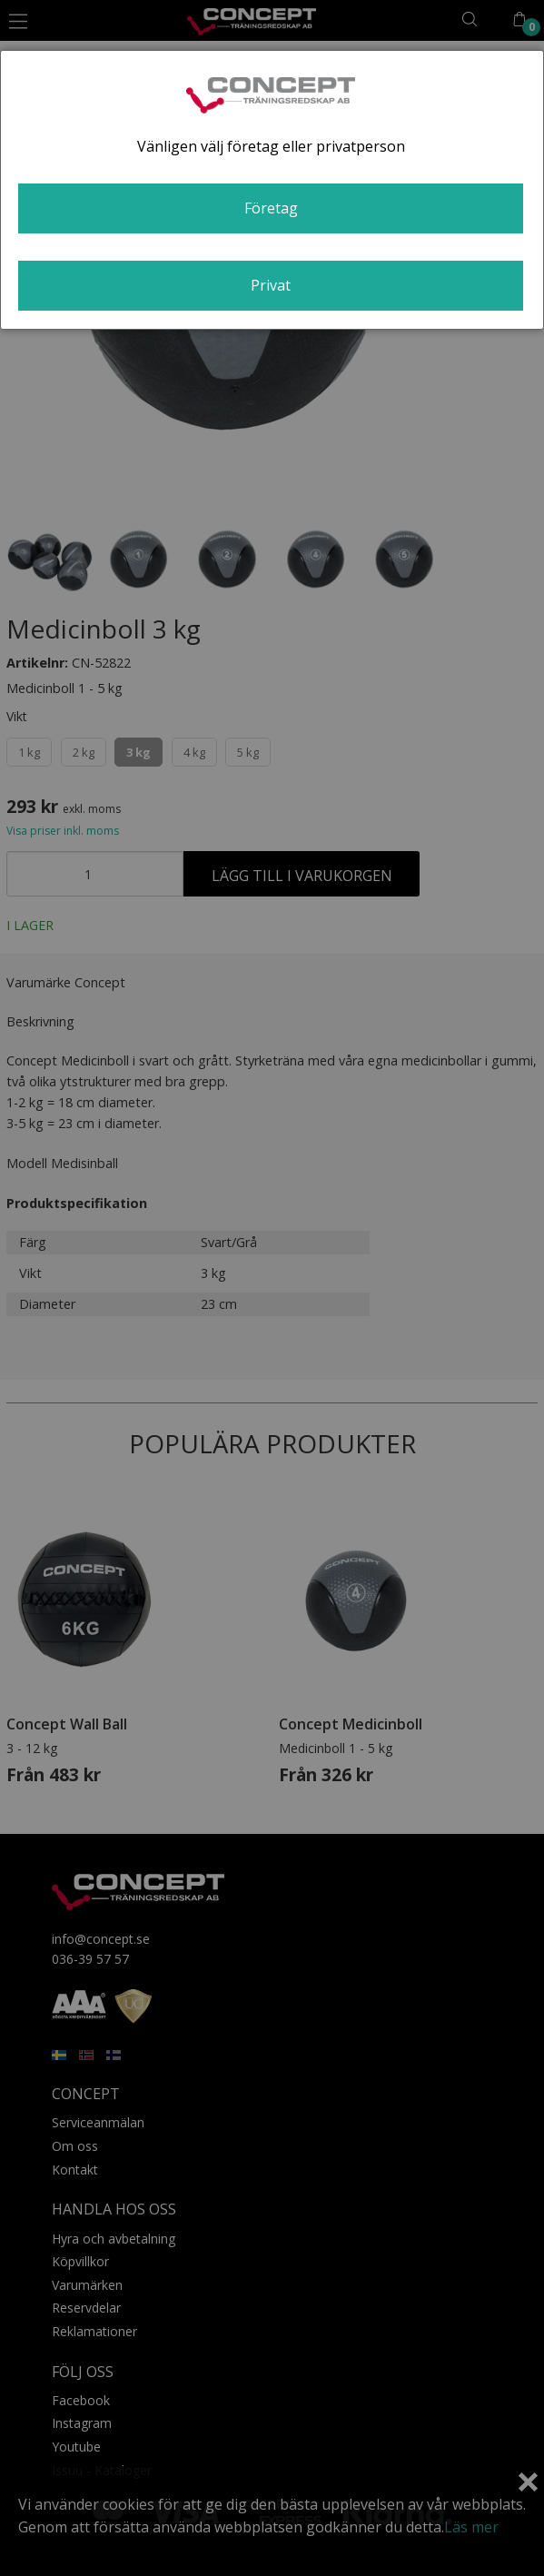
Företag (271, 208)
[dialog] (272, 190)
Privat (271, 285)
